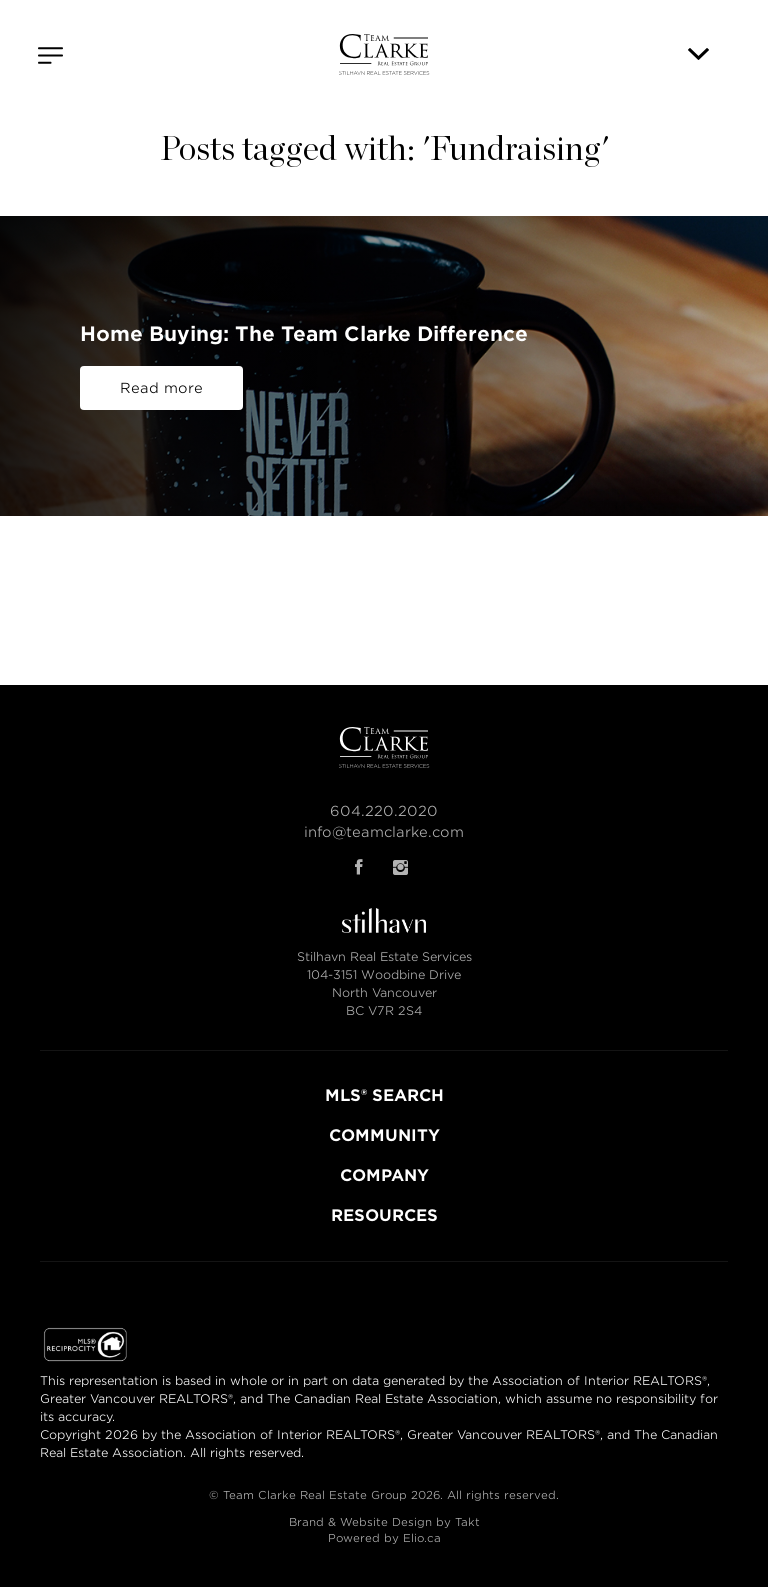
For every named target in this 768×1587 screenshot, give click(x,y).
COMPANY (384, 1175)
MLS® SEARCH (384, 1095)
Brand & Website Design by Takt (384, 1522)
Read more (161, 388)
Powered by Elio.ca (384, 1538)
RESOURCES (384, 1215)
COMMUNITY (384, 1135)
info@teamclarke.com (384, 832)
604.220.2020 (384, 811)
